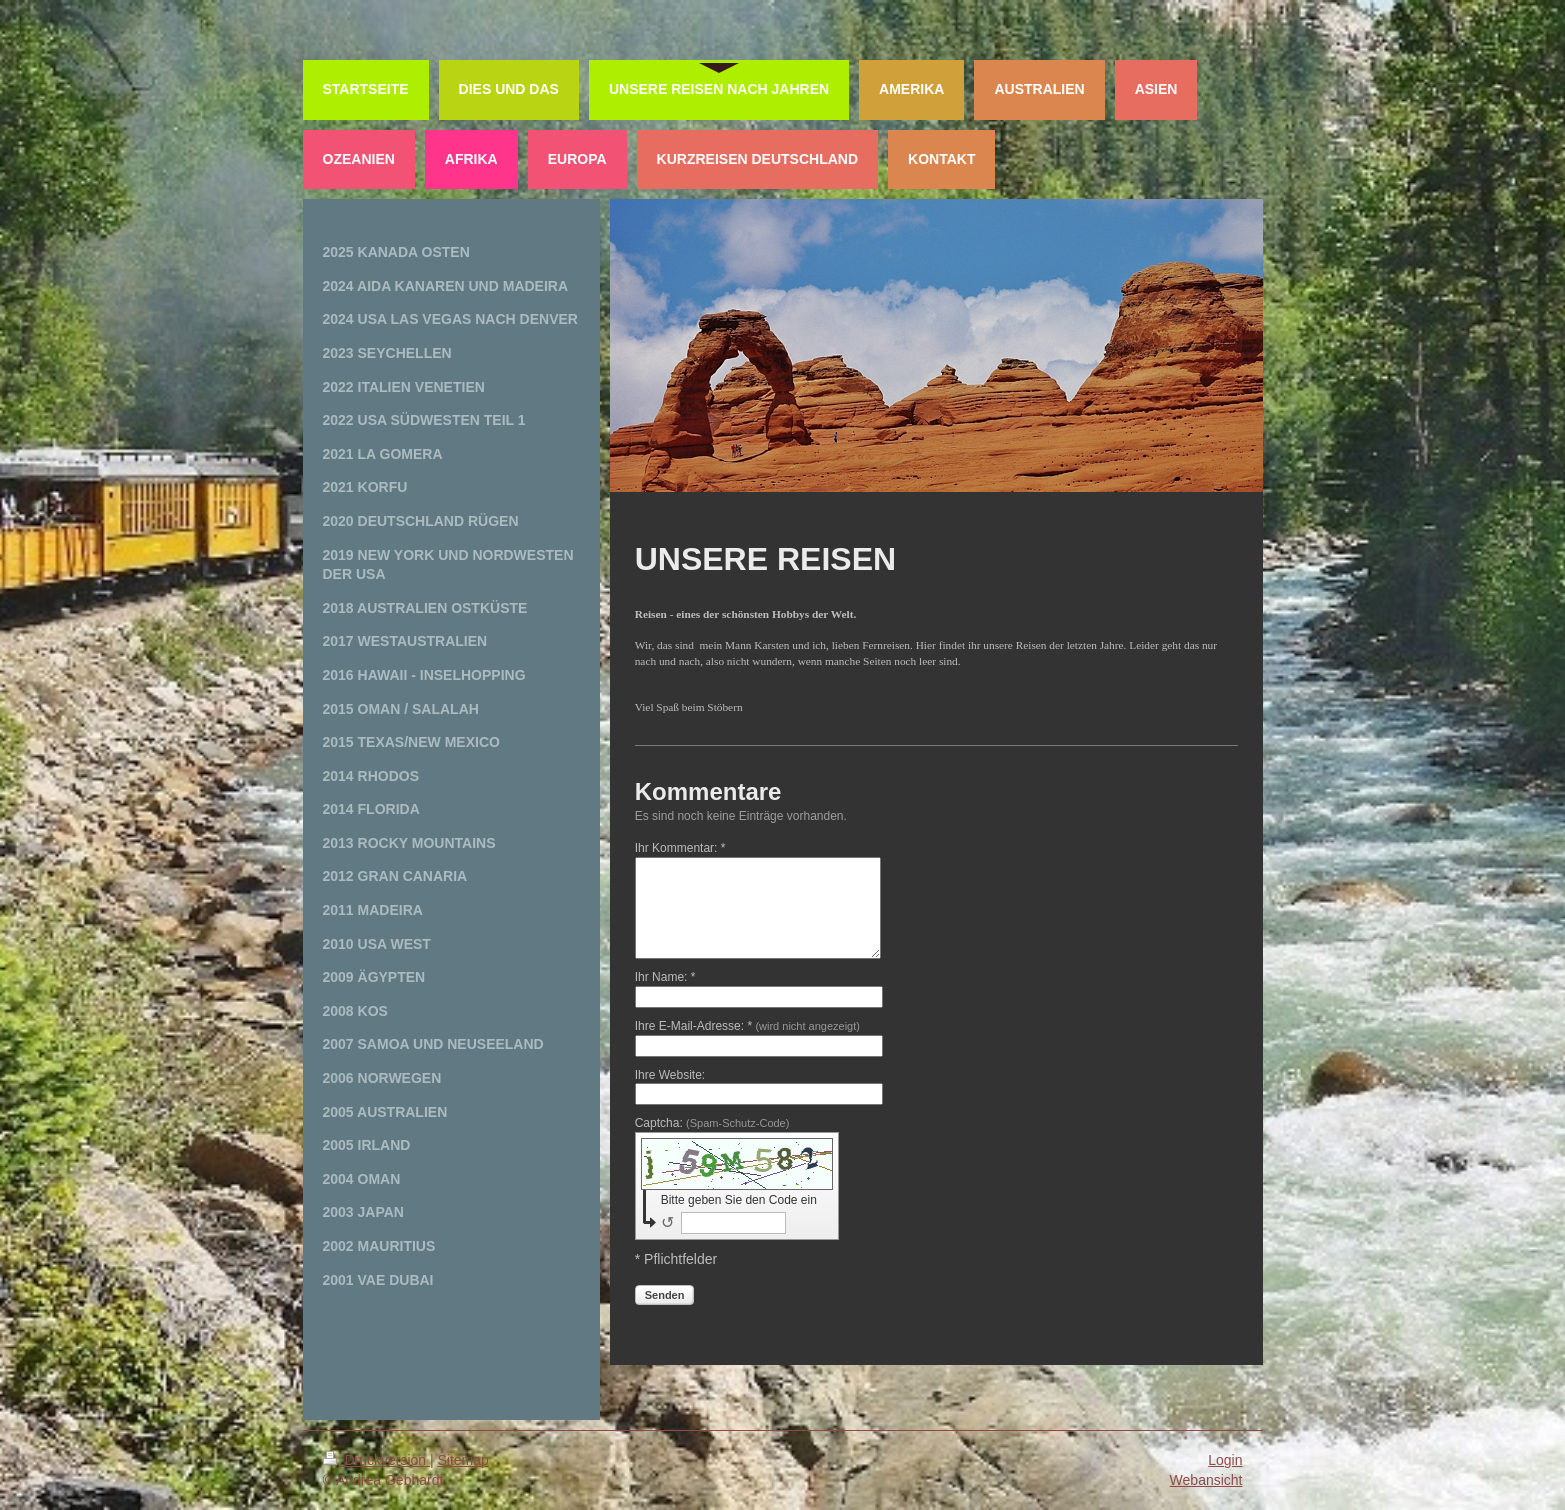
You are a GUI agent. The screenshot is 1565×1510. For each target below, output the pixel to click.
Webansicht (1206, 1480)
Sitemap (463, 1460)
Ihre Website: (670, 1075)
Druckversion (376, 1460)
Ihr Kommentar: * (680, 848)
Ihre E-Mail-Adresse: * (747, 1026)
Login (1225, 1460)
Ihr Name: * (665, 977)
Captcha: (712, 1123)
